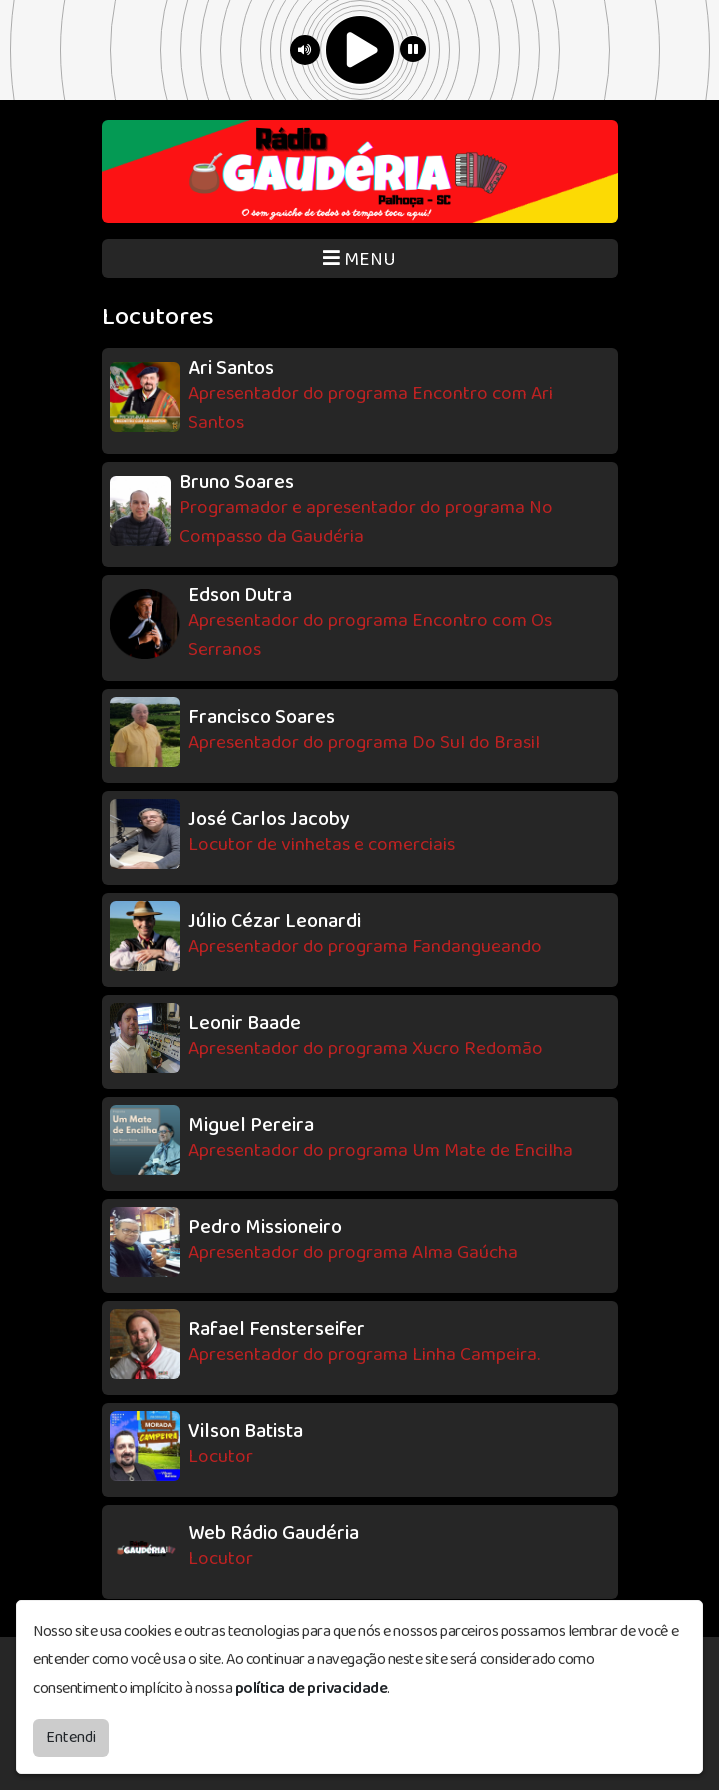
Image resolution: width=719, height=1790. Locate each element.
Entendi (71, 1737)
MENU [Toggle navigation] (359, 259)
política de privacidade (311, 1688)
